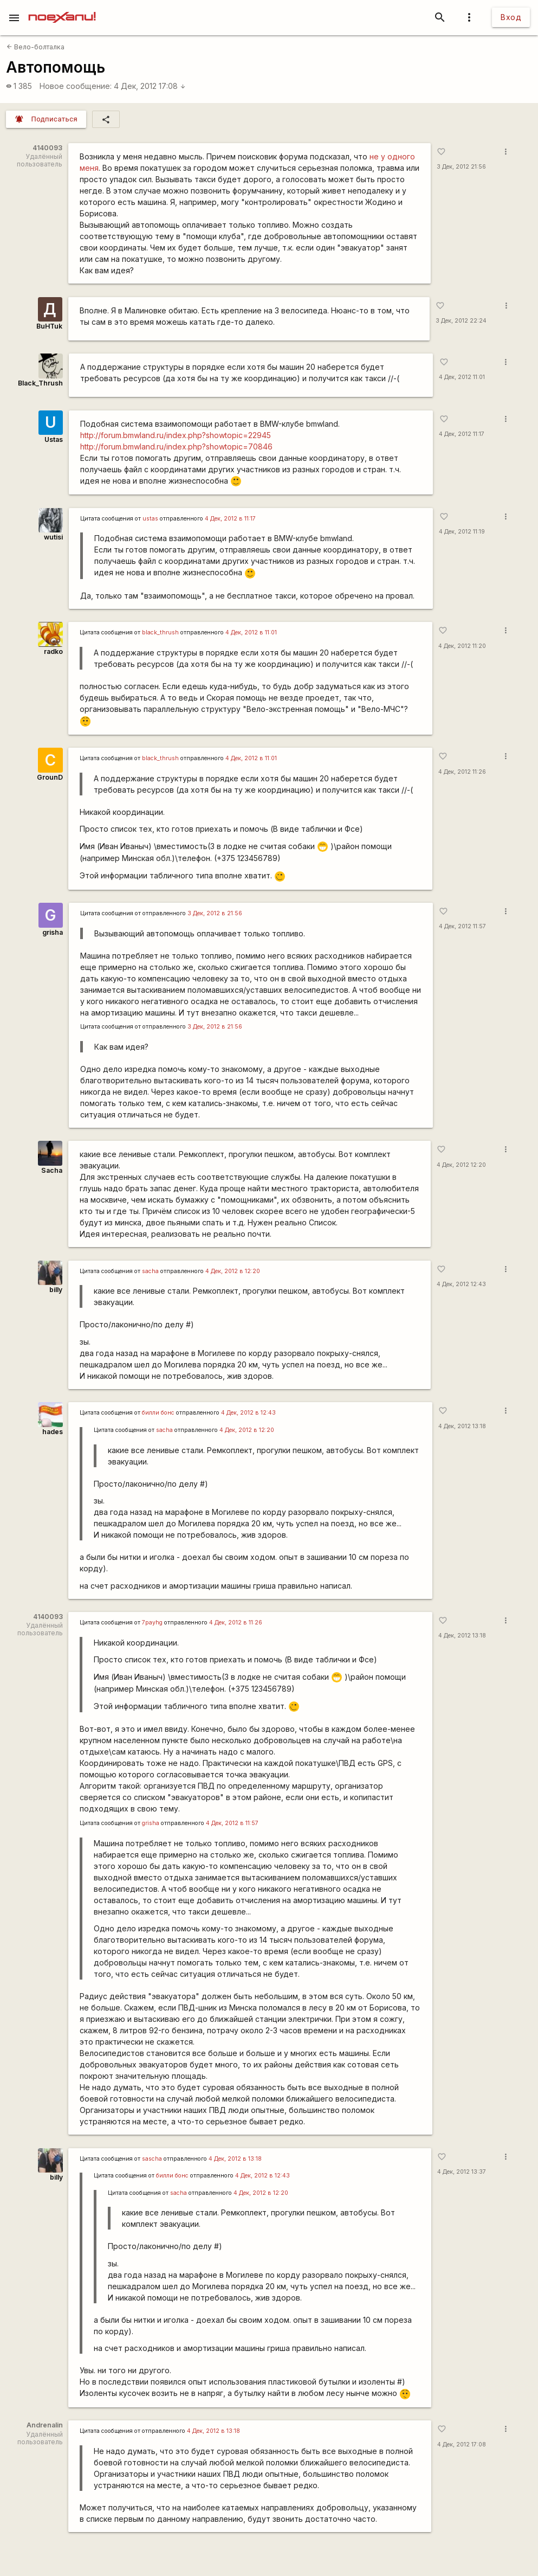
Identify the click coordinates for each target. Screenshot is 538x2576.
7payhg (152, 1622)
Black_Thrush (40, 383)
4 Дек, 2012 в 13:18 (235, 2158)
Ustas (53, 439)
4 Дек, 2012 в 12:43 (248, 1412)
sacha (150, 1271)
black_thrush (160, 632)
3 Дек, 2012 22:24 (461, 320)
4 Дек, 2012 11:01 (462, 377)
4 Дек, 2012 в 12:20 (232, 1271)
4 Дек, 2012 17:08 (150, 86)
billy (55, 1290)
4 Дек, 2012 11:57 (462, 926)
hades (52, 1432)
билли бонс (158, 1412)
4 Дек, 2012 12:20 (461, 1164)
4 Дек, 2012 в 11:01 (251, 632)
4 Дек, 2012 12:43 (461, 1284)
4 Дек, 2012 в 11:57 (232, 1823)
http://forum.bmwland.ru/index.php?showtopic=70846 (176, 446)
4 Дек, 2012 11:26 (462, 771)
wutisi (53, 537)
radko (53, 651)
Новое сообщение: (76, 86)
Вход (511, 17)
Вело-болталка (35, 47)
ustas (150, 518)
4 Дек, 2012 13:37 (461, 2171)
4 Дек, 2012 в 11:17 (230, 518)
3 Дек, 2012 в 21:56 (214, 913)
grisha (52, 932)
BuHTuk (49, 326)
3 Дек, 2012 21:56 (461, 166)
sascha (152, 2158)
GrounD (50, 777)
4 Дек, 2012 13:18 (462, 1426)
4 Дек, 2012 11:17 (461, 434)
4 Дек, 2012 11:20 (462, 646)
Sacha (51, 1170)
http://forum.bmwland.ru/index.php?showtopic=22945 (175, 435)
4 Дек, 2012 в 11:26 (235, 1622)
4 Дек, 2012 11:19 (462, 531)
